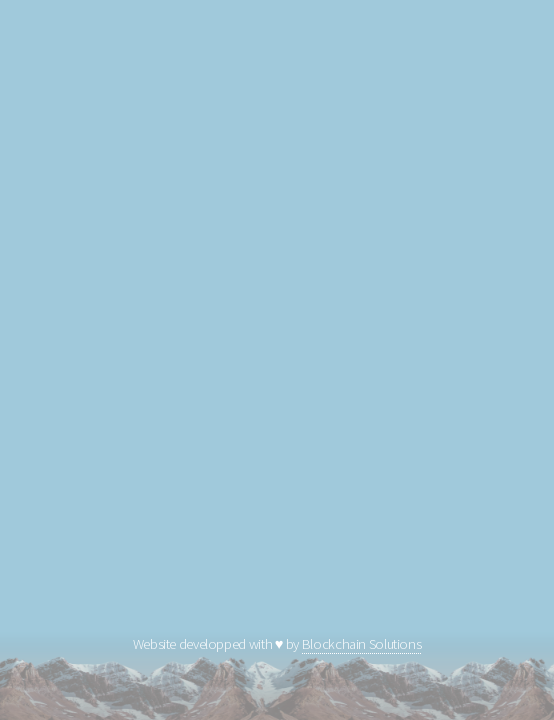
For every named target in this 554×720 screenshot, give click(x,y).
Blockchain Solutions (362, 644)
